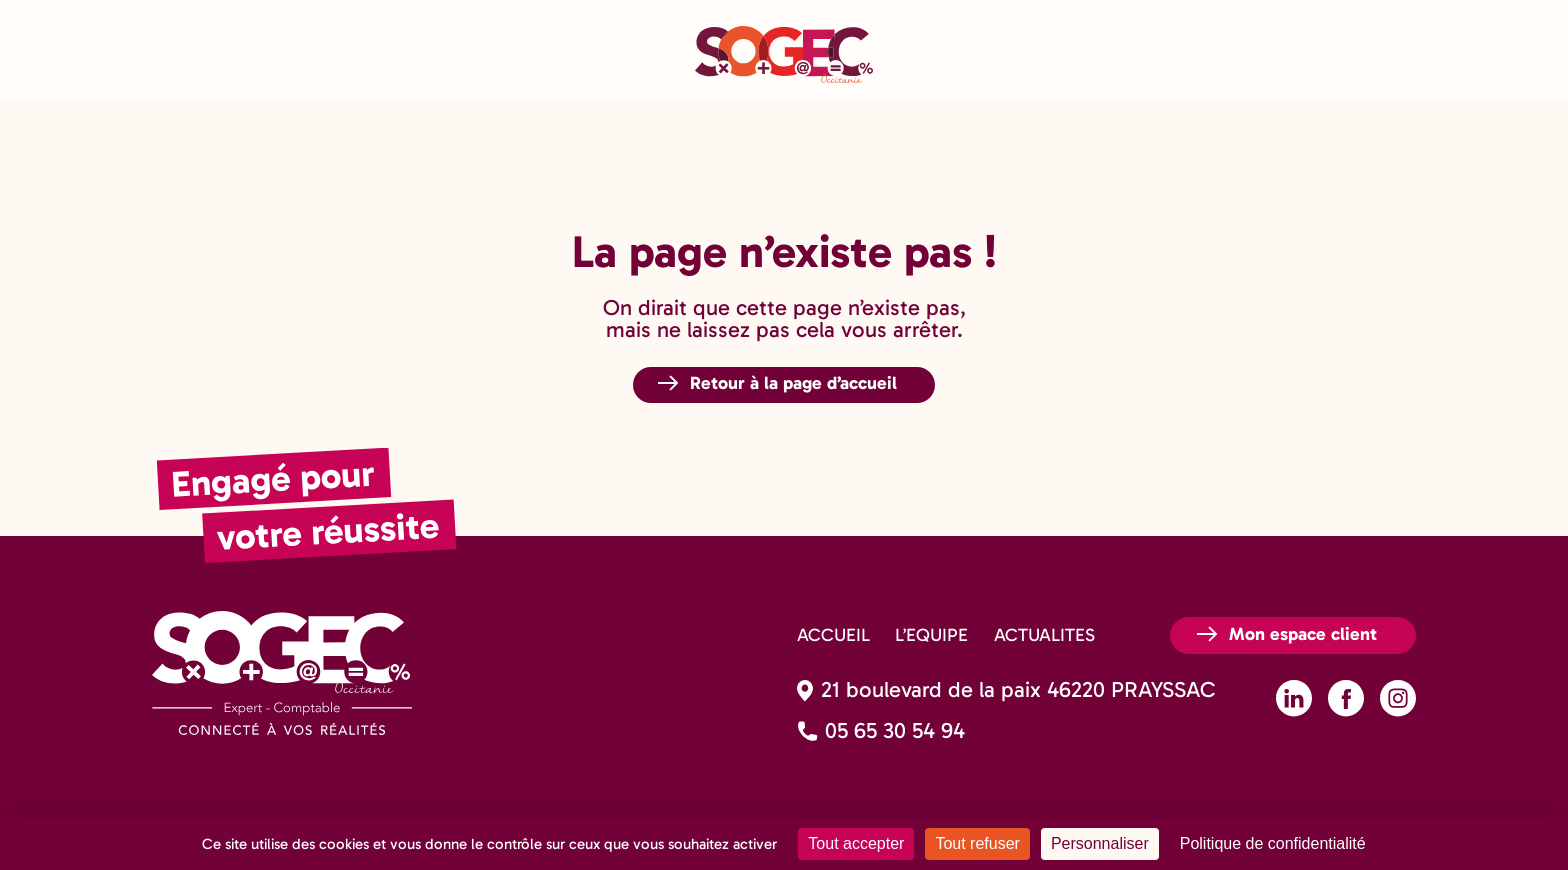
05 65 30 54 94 (895, 731)
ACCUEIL (833, 635)
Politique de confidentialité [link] (1273, 843)
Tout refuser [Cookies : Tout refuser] (977, 843)
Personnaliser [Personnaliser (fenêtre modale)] (1100, 843)
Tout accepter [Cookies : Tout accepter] (856, 843)
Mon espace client (1303, 634)
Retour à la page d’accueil (793, 383)
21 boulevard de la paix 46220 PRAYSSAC (1018, 690)
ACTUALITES (1044, 635)
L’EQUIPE (931, 635)
